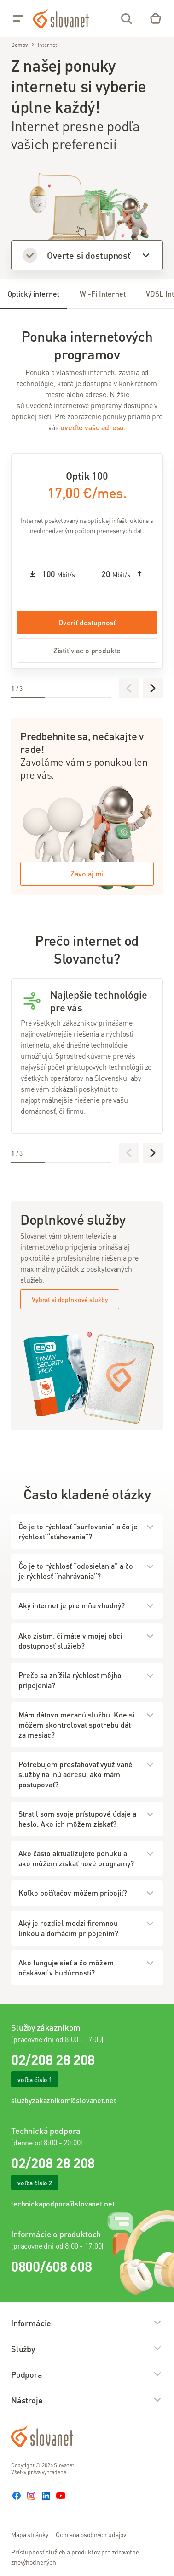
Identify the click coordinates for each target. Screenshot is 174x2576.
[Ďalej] (153, 688)
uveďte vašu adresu (92, 427)
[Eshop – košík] (155, 18)
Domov (19, 44)
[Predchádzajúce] (129, 688)
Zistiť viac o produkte (87, 650)
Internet (47, 44)
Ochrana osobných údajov (91, 2534)
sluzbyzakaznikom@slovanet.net (63, 2100)
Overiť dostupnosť (87, 622)
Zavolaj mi (86, 873)
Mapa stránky (29, 2534)
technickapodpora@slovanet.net (62, 2203)
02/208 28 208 (53, 2059)
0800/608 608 (51, 2266)
